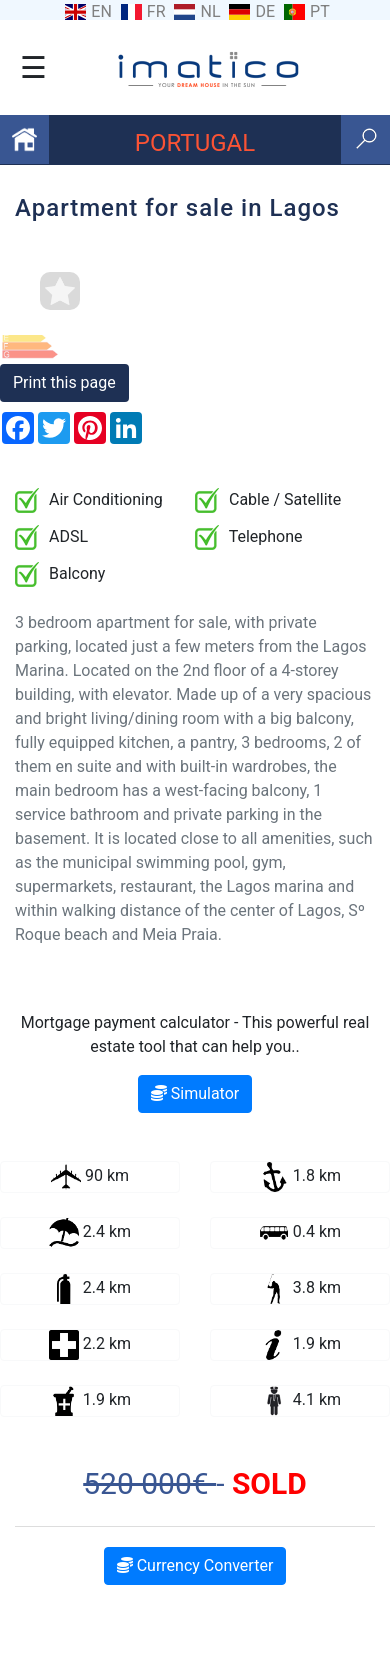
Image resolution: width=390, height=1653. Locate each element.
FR (156, 12)
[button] (361, 347)
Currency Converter (195, 1565)
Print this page (64, 382)
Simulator (195, 1093)
